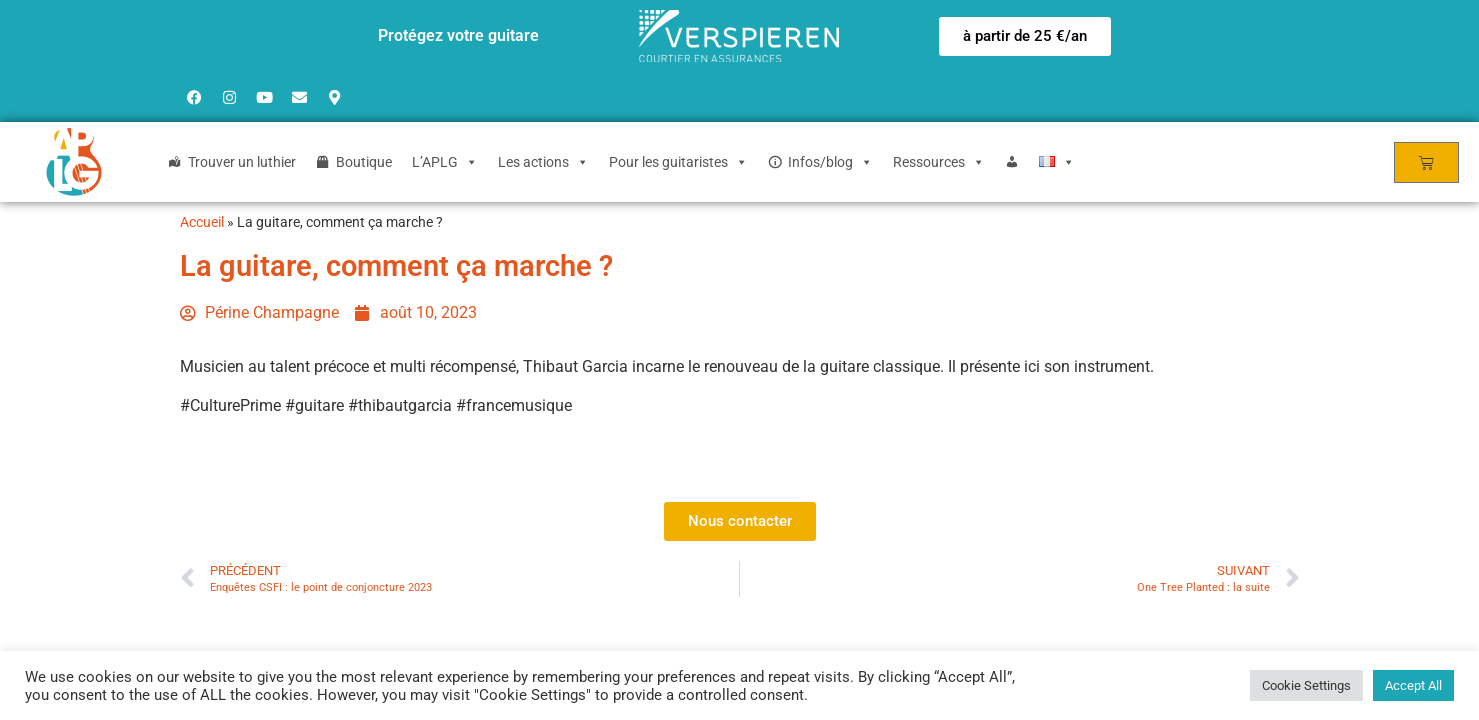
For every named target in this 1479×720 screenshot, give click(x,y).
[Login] (1012, 162)
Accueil (202, 222)
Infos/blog (830, 162)
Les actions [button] (543, 162)
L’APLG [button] (445, 162)
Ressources (939, 162)
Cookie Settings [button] (1306, 685)
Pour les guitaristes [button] (678, 162)
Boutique (364, 162)
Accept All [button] (1413, 685)
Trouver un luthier (242, 162)
